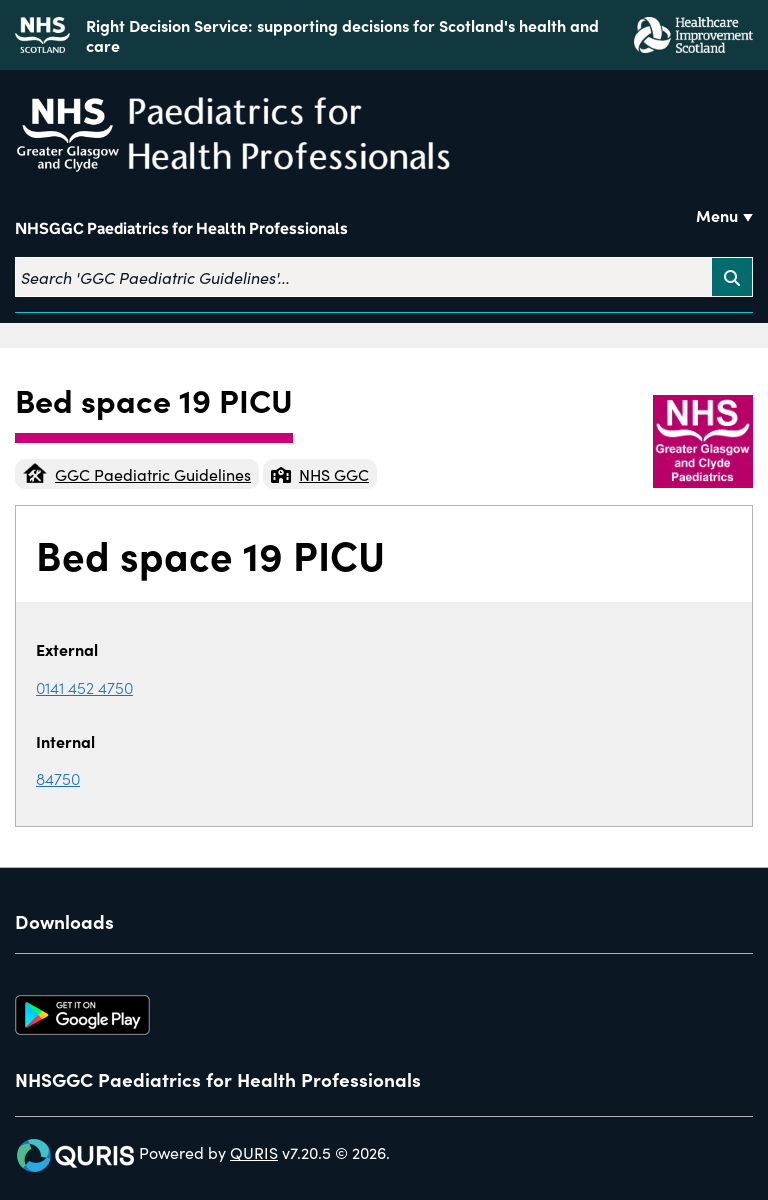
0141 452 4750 (84, 687)
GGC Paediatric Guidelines (137, 474)
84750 (58, 778)
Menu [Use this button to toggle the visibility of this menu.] (717, 215)
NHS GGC (320, 474)
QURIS (254, 1152)
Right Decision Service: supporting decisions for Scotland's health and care (342, 35)
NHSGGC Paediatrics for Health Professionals (181, 228)
